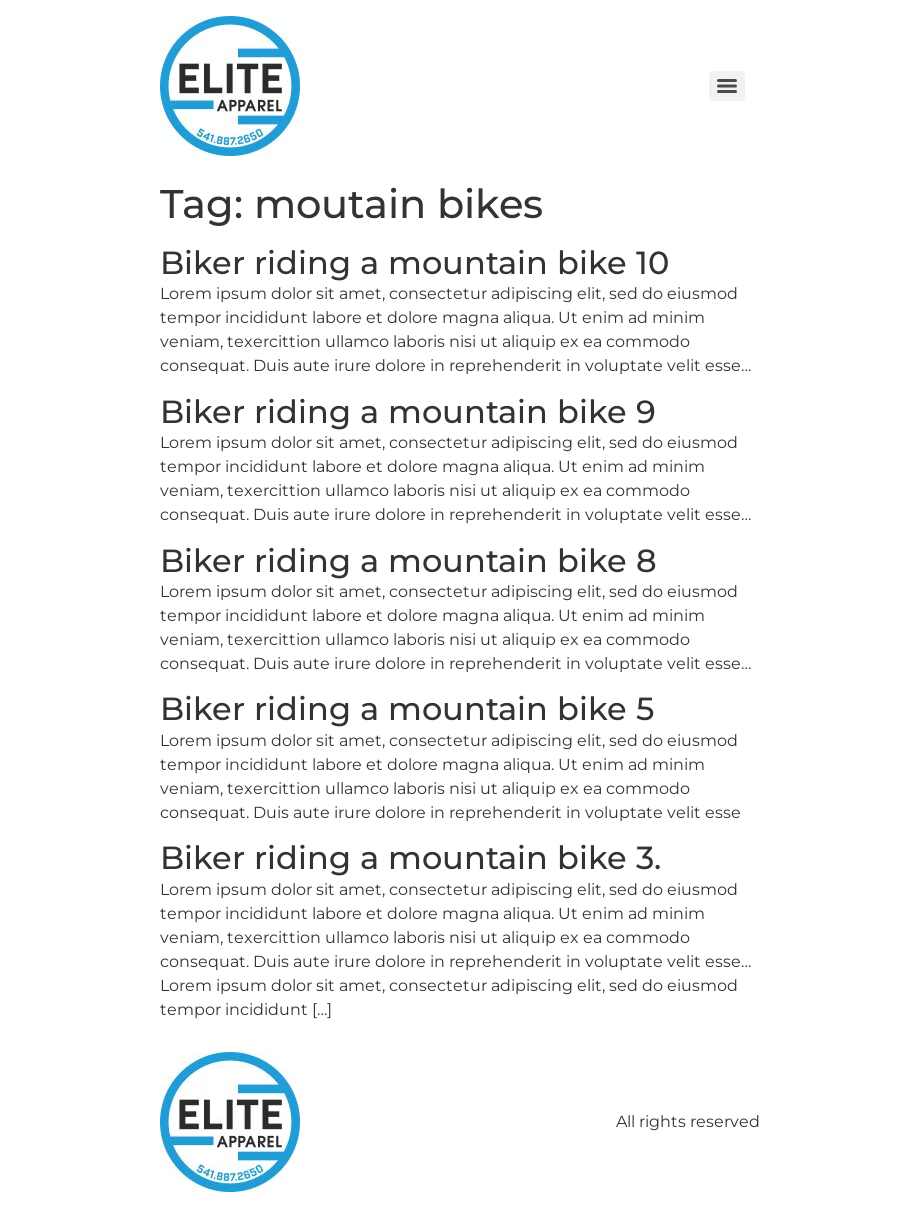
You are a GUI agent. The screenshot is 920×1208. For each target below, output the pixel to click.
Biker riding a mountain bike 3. (410, 857)
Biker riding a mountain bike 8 (408, 560)
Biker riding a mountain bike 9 (408, 411)
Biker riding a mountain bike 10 (414, 262)
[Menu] (727, 86)
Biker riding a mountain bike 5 (407, 708)
